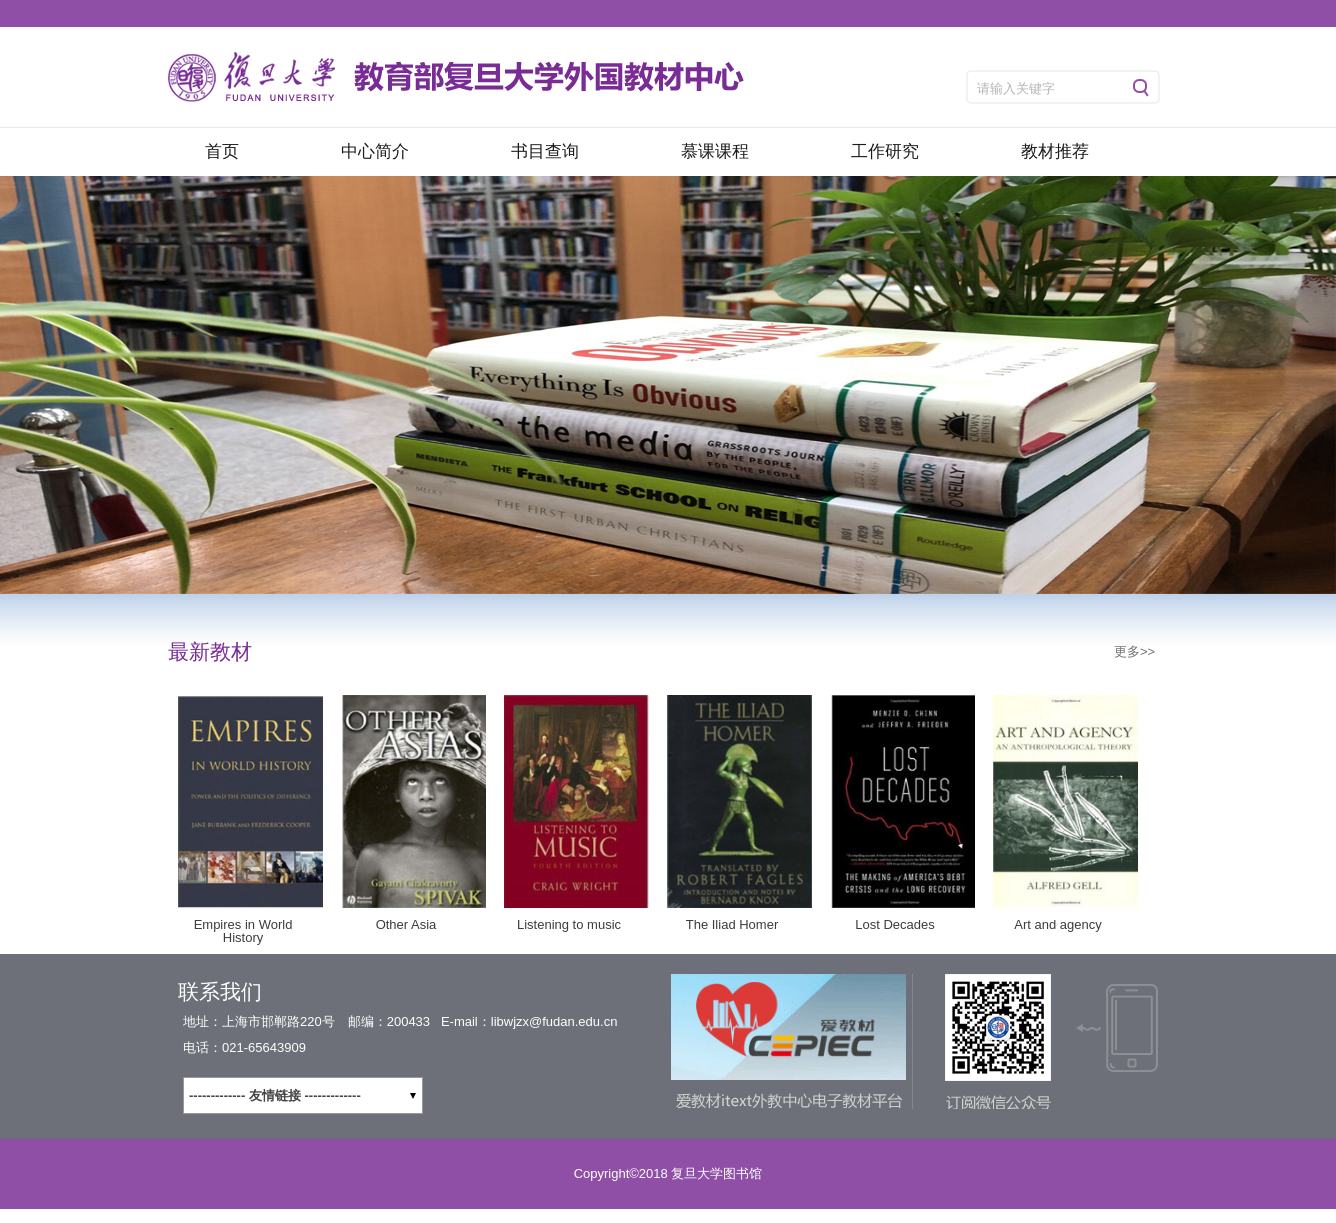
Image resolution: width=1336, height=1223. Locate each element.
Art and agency (1057, 924)
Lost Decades (895, 924)
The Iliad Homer (732, 924)
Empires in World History (243, 931)
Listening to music (569, 924)
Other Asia (406, 924)
